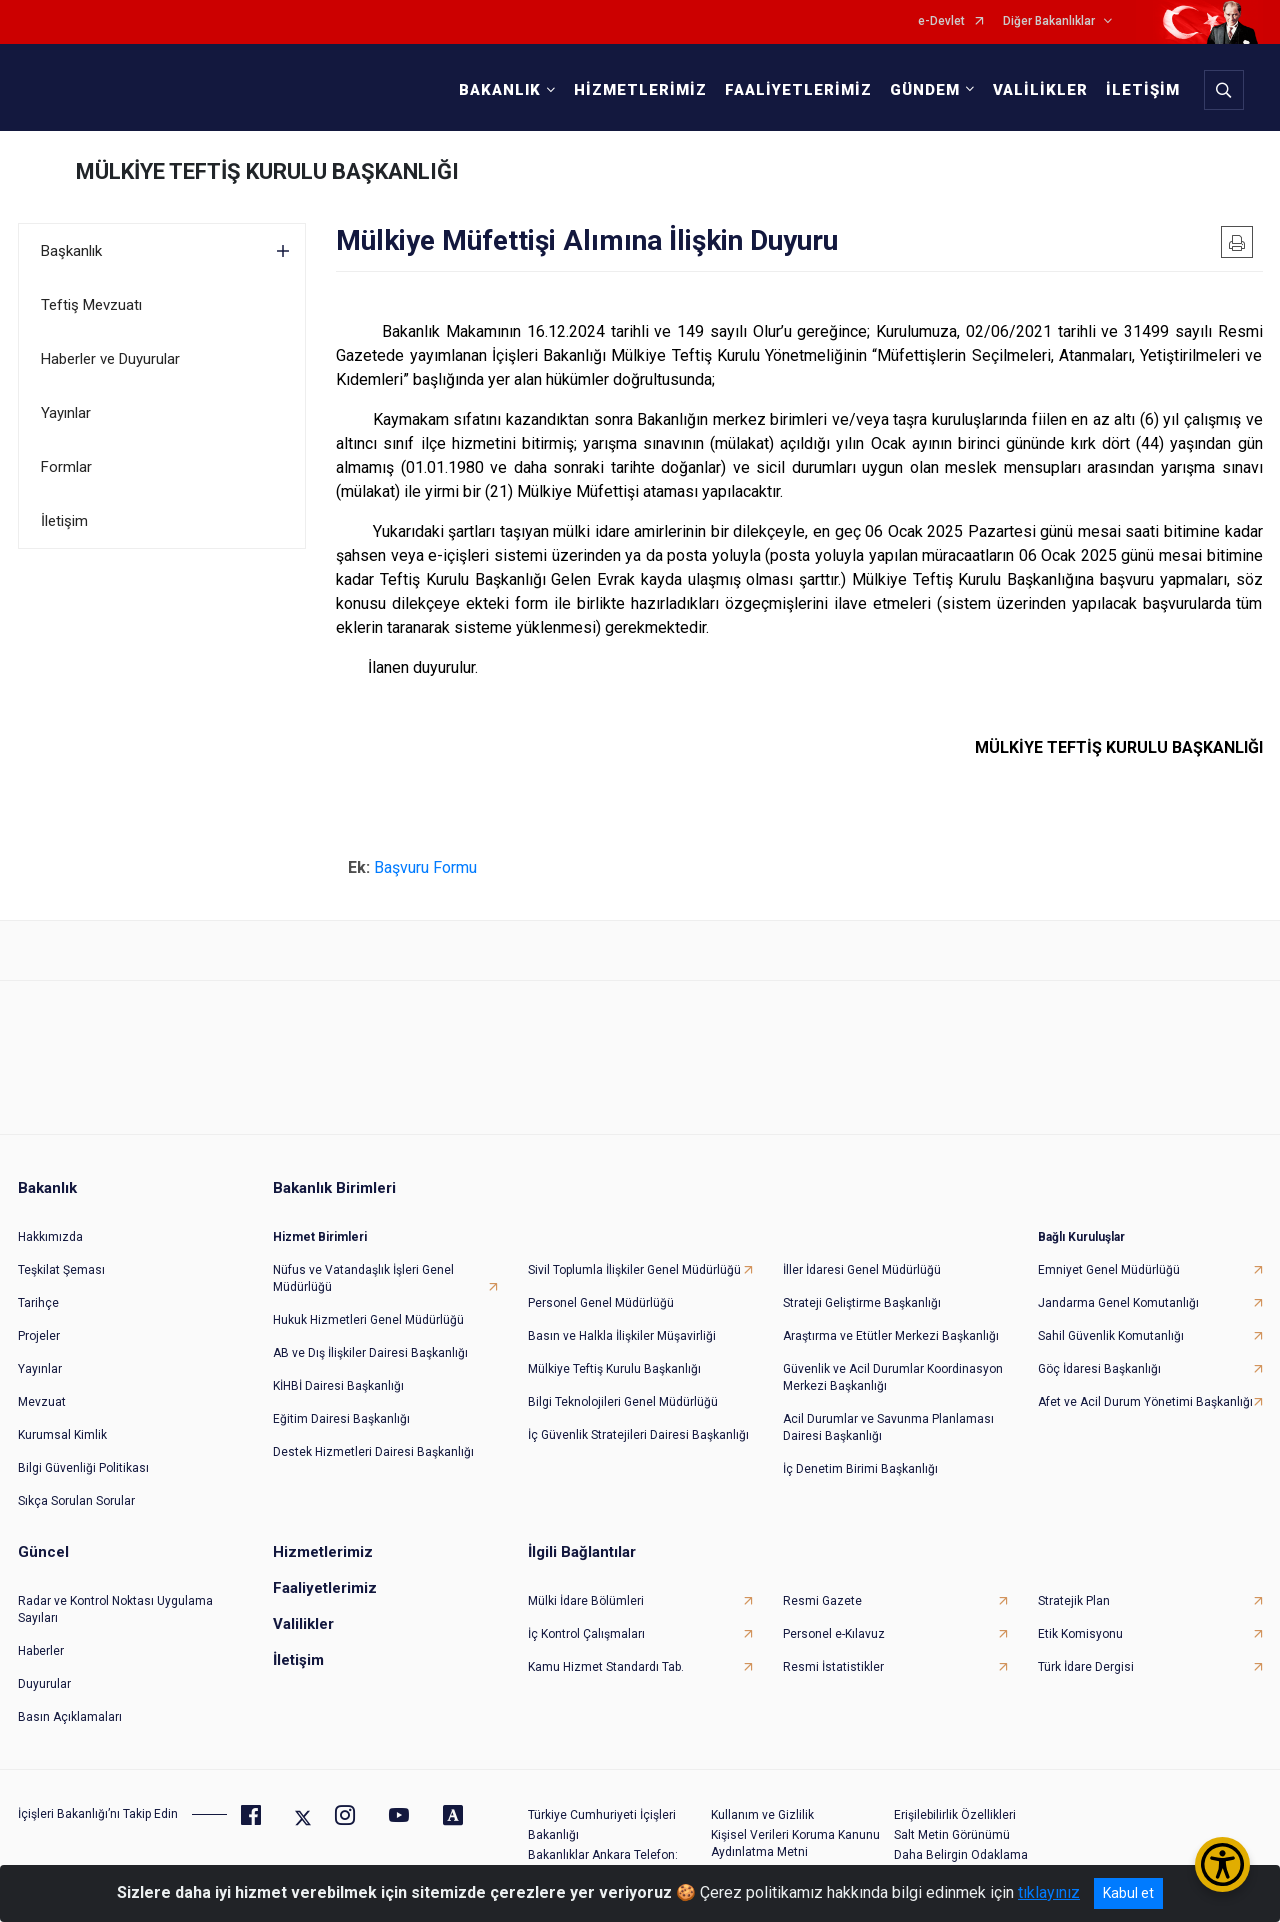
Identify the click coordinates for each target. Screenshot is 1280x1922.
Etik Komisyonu (1080, 1633)
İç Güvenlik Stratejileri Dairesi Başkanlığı (638, 1434)
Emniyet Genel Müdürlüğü (1109, 1269)
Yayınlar (66, 413)
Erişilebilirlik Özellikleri (955, 1814)
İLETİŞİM (1142, 90)
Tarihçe (38, 1302)
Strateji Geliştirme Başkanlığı (862, 1302)
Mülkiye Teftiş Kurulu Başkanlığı (614, 1368)
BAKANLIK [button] (499, 90)
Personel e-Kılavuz (834, 1633)
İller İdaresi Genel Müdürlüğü (862, 1269)
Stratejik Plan (1074, 1600)
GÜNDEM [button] (924, 90)
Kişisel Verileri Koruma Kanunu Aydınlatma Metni (795, 1842)
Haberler (41, 1650)
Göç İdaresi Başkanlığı (1099, 1368)
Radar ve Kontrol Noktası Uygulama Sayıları (115, 1608)
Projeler (39, 1335)
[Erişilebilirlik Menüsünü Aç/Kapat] (1222, 1864)
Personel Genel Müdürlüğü (601, 1302)
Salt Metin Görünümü (952, 1834)
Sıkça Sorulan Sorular (76, 1500)
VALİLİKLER (1039, 90)
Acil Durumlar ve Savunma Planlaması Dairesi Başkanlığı (888, 1426)
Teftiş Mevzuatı (91, 305)
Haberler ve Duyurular (110, 359)
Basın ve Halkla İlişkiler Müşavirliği (622, 1335)
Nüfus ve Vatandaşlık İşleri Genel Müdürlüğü (363, 1277)
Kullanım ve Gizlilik (762, 1814)
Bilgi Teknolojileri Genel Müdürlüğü (623, 1401)
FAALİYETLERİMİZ (797, 90)
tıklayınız (1049, 1892)
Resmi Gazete (822, 1600)
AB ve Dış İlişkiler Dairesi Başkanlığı (370, 1352)
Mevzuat (42, 1401)
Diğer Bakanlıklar (1049, 21)
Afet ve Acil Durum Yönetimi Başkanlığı (1145, 1401)
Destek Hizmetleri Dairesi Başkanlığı (373, 1451)
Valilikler (303, 1623)
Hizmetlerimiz (323, 1551)
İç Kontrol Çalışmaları (586, 1633)
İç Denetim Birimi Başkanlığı (860, 1468)
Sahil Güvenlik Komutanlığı (1111, 1335)
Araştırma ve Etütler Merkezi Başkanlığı (891, 1335)
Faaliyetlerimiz (325, 1587)
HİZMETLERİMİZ (639, 90)
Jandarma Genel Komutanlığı (1118, 1302)
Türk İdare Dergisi (1086, 1666)
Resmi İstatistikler (833, 1666)
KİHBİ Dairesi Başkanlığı (338, 1385)
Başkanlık (71, 251)
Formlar (66, 467)
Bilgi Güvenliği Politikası (83, 1467)
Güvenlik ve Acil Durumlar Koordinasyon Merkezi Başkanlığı (893, 1376)
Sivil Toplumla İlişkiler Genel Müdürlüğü (634, 1269)
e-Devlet (941, 21)
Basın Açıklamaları (70, 1716)
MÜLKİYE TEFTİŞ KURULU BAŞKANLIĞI (267, 171)
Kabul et (1128, 1893)
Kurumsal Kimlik (62, 1434)
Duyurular (44, 1683)
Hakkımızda (50, 1236)
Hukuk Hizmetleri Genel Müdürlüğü (368, 1319)
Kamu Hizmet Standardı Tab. (606, 1666)
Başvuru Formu (427, 867)
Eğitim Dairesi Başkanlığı (341, 1418)
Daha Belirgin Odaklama (961, 1854)
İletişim (64, 521)
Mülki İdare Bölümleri (586, 1600)
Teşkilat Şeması (61, 1269)
